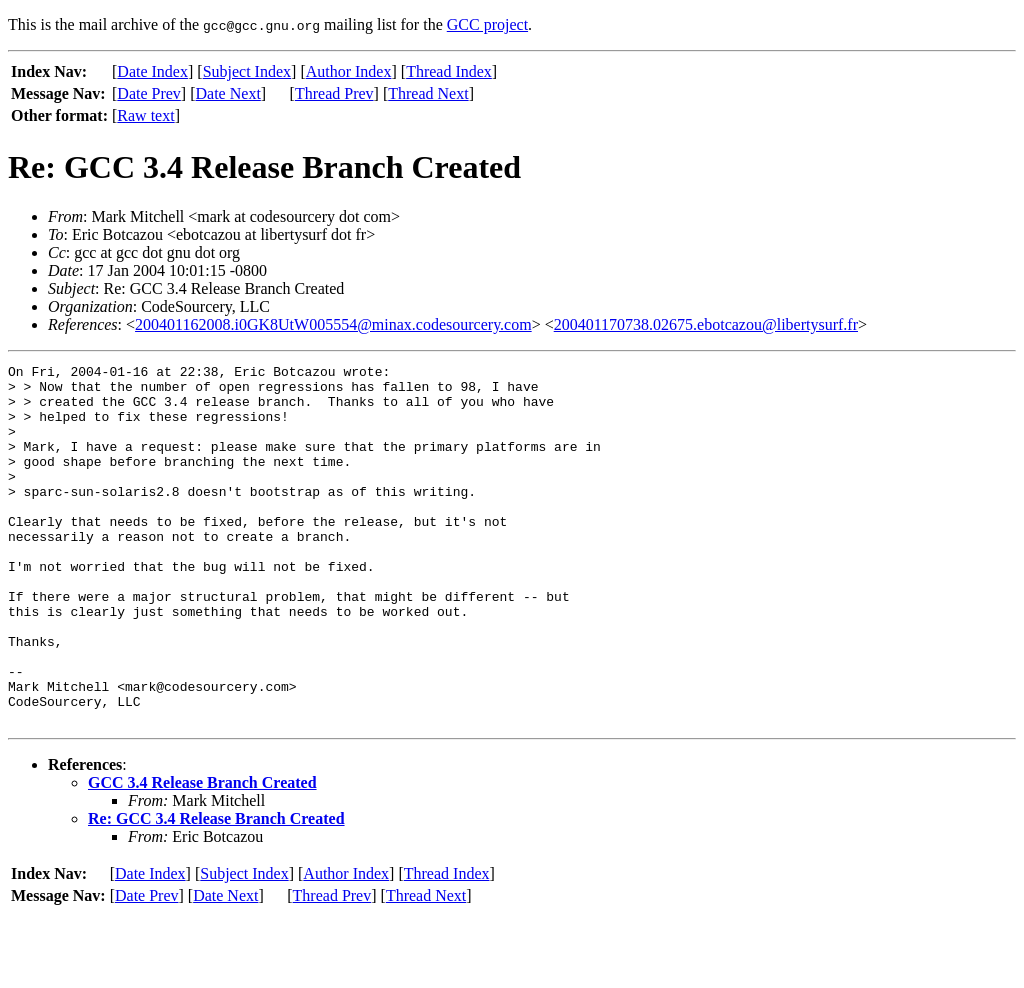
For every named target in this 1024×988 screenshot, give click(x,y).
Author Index (349, 71)
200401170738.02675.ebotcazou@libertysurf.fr (706, 324)
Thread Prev (334, 93)
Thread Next (428, 93)
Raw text (145, 115)
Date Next (228, 93)
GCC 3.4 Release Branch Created (202, 854)
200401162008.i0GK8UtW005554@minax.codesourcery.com (333, 324)
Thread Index (449, 71)
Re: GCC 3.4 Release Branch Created (216, 890)
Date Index (152, 71)
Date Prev (149, 93)
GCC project (487, 24)
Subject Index (247, 71)
